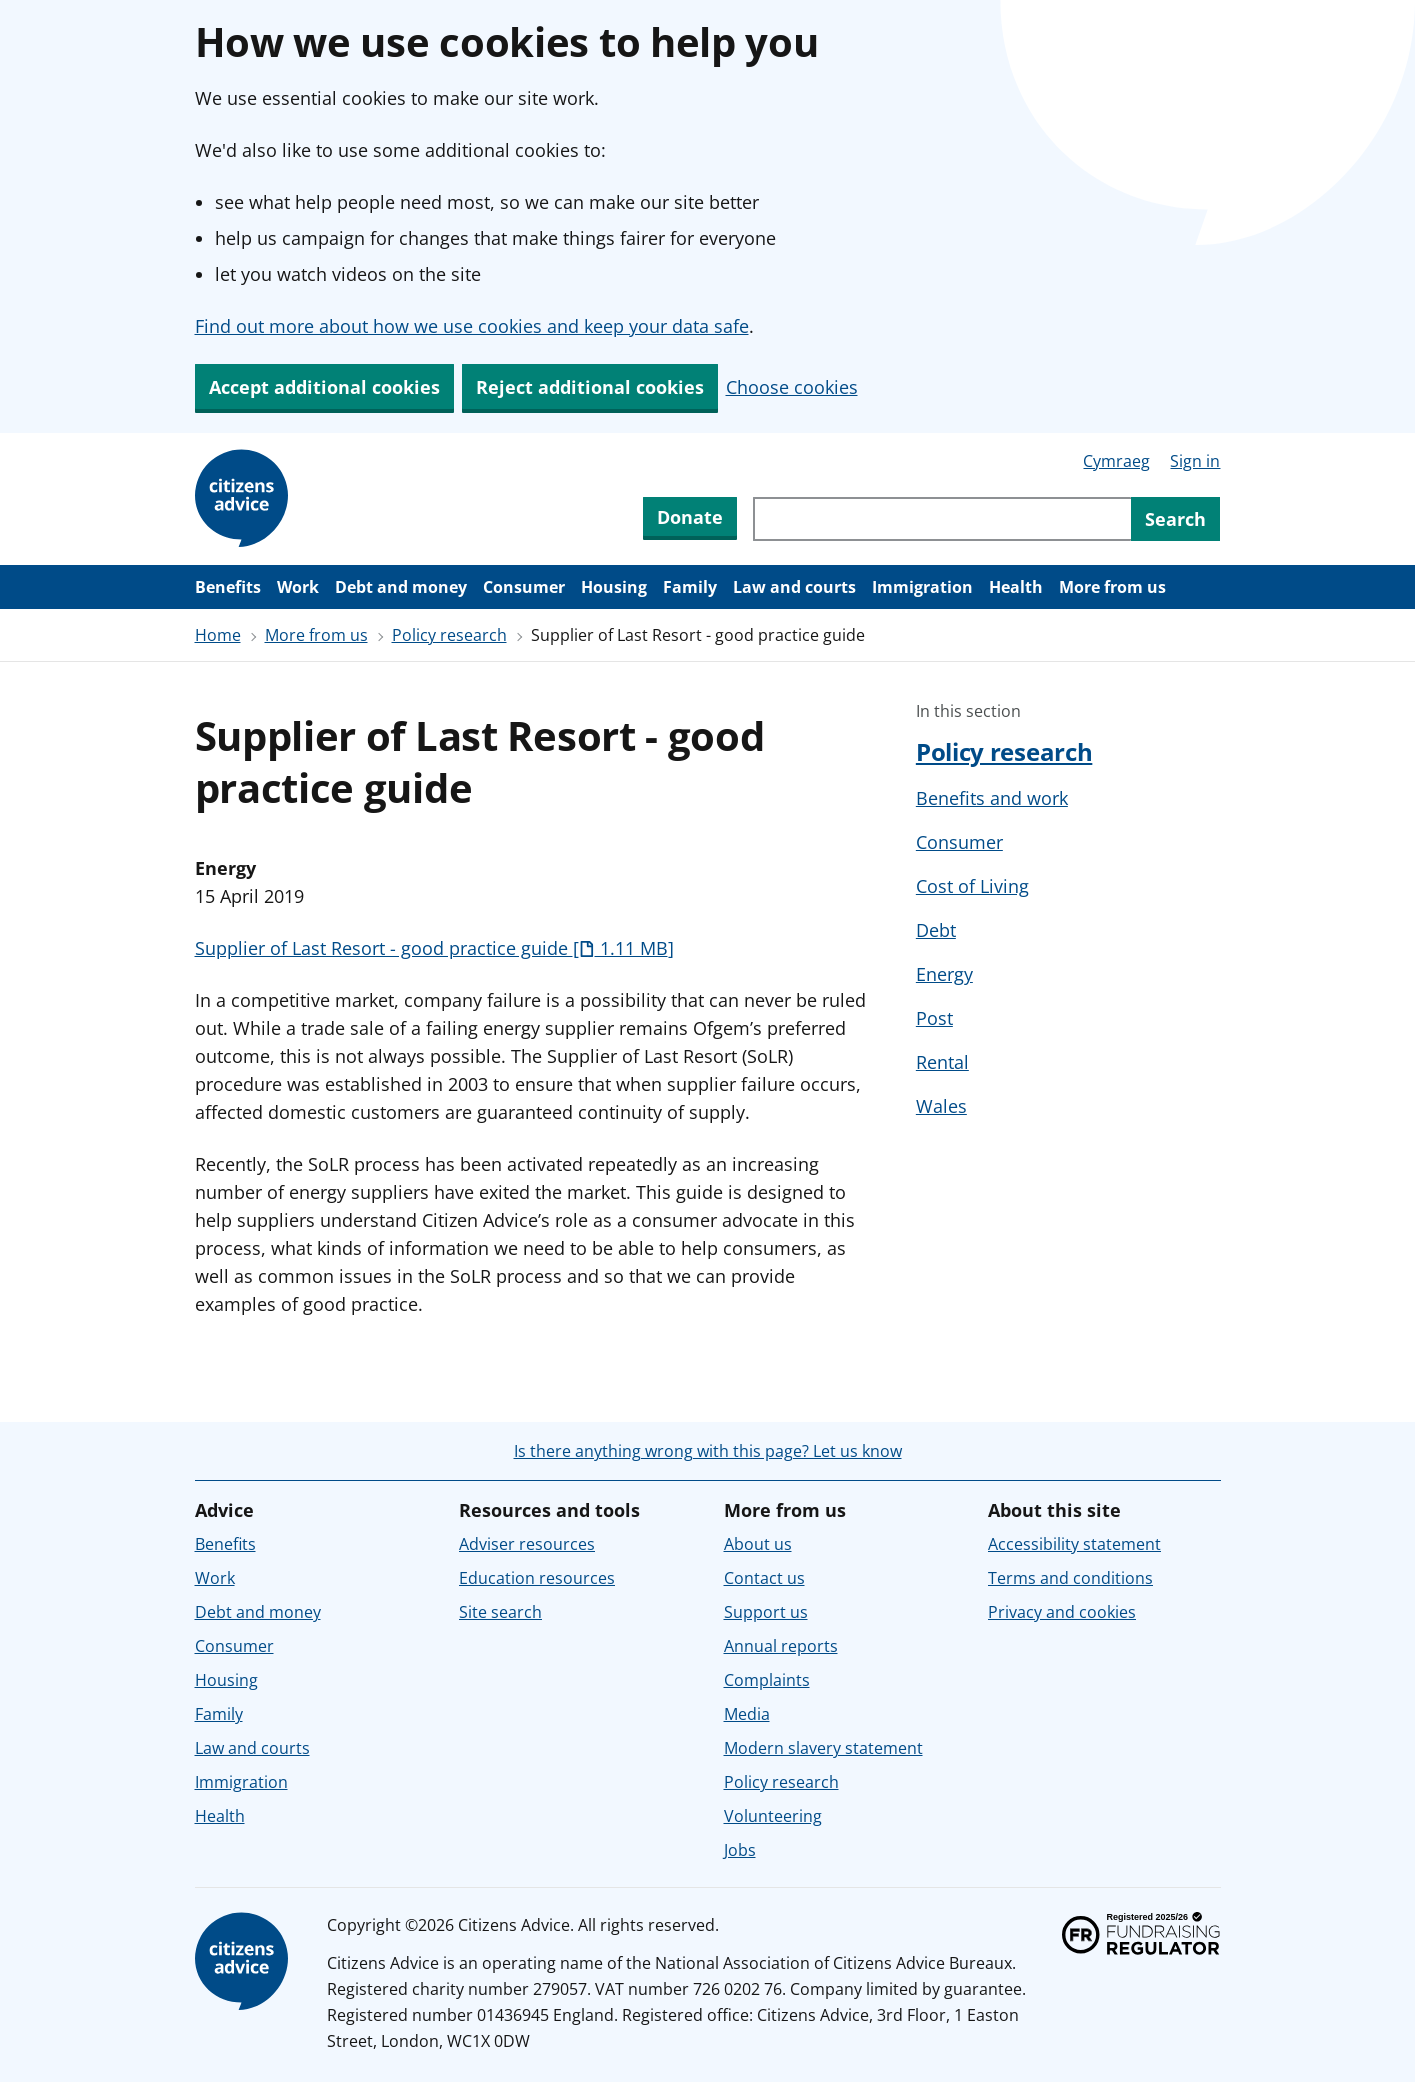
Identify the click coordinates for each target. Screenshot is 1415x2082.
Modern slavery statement (823, 1748)
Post (934, 1018)
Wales (941, 1106)
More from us (1112, 587)
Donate (690, 517)
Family (690, 587)
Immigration (922, 587)
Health (1016, 587)
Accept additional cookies (324, 387)
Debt (936, 930)
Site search (500, 1612)
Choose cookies (792, 387)
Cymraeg (1116, 461)
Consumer (524, 587)
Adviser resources (527, 1544)
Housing (614, 587)
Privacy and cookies (1062, 1612)
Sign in (1195, 461)
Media (747, 1714)
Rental (942, 1062)
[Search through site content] (942, 519)
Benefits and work (992, 798)
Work (298, 587)
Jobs (740, 1850)
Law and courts (794, 587)
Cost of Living (972, 886)
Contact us (764, 1578)
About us (758, 1544)
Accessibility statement (1074, 1544)
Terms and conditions (1070, 1578)
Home (218, 635)
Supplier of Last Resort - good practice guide (434, 948)
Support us (766, 1612)
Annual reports (781, 1646)
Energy (944, 974)
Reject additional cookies (590, 387)
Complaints (767, 1680)
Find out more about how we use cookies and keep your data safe (472, 326)
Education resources (537, 1578)
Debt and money (401, 587)
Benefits (228, 587)
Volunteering (773, 1816)
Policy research (449, 635)
